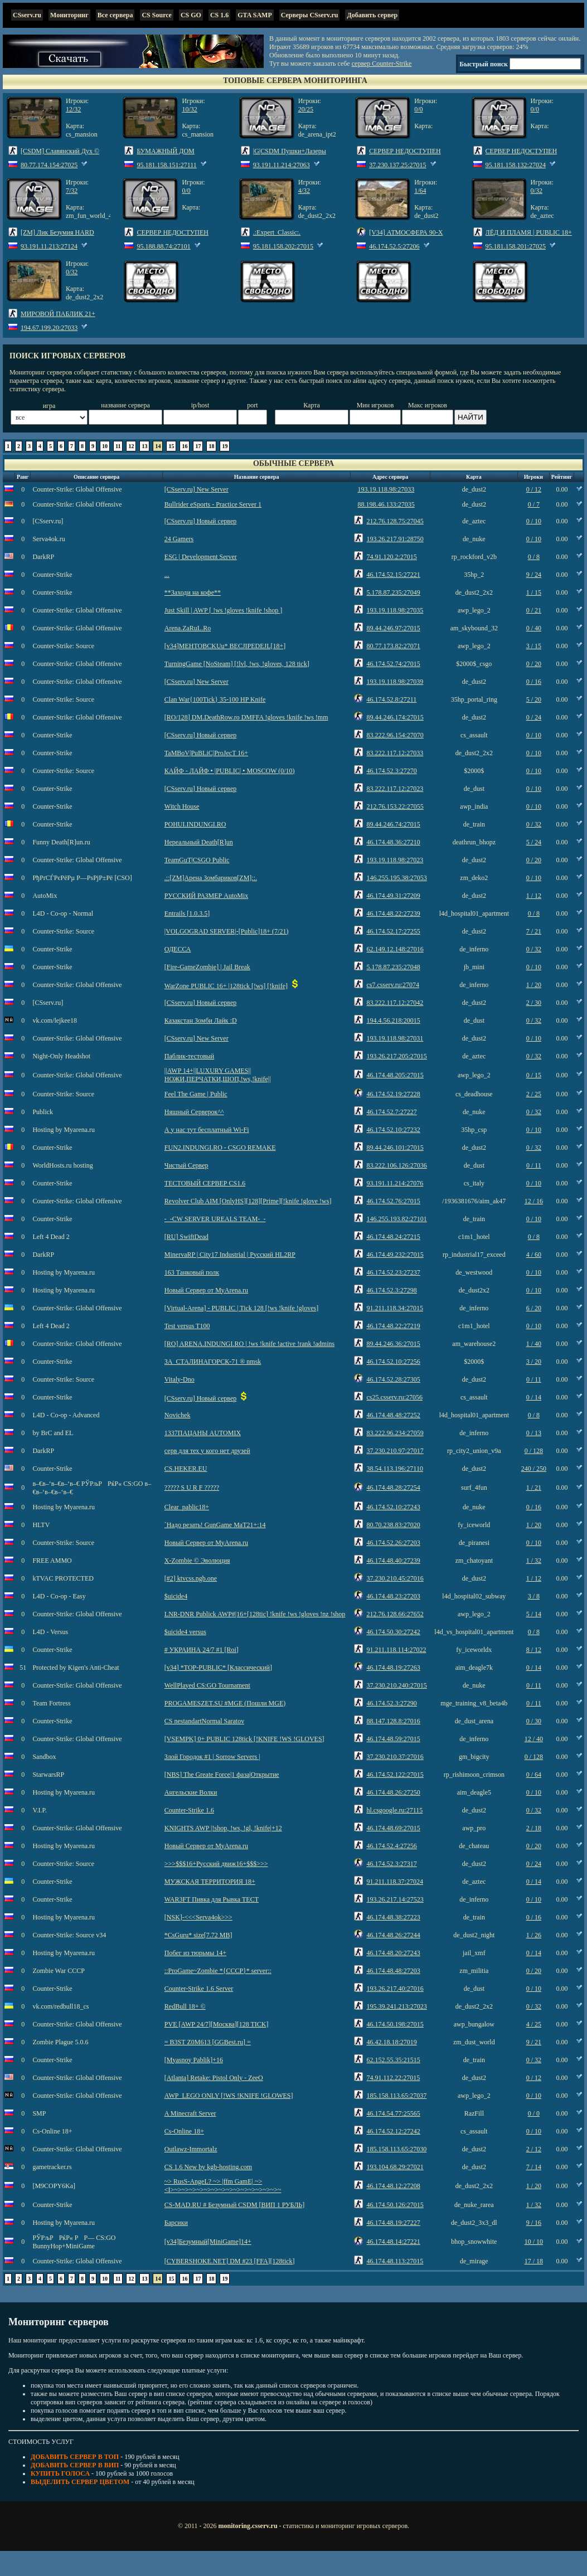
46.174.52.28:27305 (393, 1379)
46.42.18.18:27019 (391, 2042)
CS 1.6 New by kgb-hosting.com (208, 2167)
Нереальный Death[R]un (198, 842)
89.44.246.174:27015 (394, 717)
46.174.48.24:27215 (393, 1237)
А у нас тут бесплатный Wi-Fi (206, 1130)
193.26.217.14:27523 (394, 1899)
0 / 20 (533, 664)
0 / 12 (533, 489)
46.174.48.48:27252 (393, 1415)
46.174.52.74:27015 (393, 664)
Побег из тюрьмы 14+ (195, 1953)
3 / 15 (533, 646)
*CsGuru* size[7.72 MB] (198, 1935)
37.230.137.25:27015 (397, 165)
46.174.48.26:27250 (393, 1792)
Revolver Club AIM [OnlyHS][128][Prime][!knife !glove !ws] (248, 1201)
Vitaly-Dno (179, 1379)
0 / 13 (533, 1433)
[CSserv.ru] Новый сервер (200, 521)
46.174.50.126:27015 (394, 2205)
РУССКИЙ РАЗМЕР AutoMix (206, 896)
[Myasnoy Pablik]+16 (193, 2060)
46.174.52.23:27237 (393, 1272)
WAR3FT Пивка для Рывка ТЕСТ (211, 1899)
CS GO (191, 15)
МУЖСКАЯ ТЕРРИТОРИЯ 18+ (209, 1881)
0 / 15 (533, 1075)
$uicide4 (175, 1596)
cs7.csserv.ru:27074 (392, 985)
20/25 (305, 109)
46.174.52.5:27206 (394, 246)
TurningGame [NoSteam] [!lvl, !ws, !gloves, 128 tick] (236, 664)
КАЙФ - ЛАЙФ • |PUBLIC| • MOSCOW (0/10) (229, 771)
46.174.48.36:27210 (393, 842)
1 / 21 (533, 1487)
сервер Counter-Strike (382, 63)
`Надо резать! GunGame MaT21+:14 (215, 1525)
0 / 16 (533, 682)
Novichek (177, 1415)
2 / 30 (533, 1003)
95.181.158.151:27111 (166, 165)
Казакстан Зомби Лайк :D (200, 1020)
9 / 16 (533, 2223)
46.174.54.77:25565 (393, 2113)
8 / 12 (533, 1650)
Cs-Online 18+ (184, 2131)
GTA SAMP (254, 15)
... (166, 575)
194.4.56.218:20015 (393, 1020)
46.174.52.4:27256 (391, 1846)
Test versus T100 (187, 1326)
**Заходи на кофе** (192, 592)
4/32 (304, 191)
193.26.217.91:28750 (394, 539)
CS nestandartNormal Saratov (204, 1721)
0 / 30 (533, 1721)
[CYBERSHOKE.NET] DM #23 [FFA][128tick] (229, 2261)
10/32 (189, 109)
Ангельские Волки (190, 1792)
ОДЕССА (177, 949)
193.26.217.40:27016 (394, 1988)
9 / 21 (533, 2042)
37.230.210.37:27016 (394, 1757)
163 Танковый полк (191, 1272)
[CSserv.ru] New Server (196, 489)
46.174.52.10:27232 (393, 1130)
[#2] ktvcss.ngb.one (190, 1578)
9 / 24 (533, 575)
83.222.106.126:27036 (396, 1165)
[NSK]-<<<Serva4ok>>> (198, 1917)
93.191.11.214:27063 (281, 165)
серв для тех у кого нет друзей (207, 1451)
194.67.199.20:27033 (49, 328)
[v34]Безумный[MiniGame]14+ (207, 2242)
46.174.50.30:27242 (393, 1632)
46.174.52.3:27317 (391, 1864)
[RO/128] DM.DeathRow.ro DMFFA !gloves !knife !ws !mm (246, 717)
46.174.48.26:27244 (393, 1935)
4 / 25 (533, 2024)
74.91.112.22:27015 (393, 2078)
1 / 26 (533, 1935)
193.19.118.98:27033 (385, 489)
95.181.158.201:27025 (516, 246)
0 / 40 (533, 628)
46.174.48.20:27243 (393, 1953)
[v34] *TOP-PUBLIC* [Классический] (218, 1667)
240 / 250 (533, 1468)
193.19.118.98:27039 (394, 682)
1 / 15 (533, 592)
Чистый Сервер (186, 1165)
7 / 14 (533, 2167)
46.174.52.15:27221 (393, 575)
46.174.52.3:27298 (391, 1290)
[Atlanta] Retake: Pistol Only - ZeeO (213, 2078)
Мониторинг (69, 15)
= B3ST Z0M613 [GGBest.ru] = (207, 2042)
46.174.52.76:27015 (393, 1201)
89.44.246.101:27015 (394, 1147)
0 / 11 (533, 1165)
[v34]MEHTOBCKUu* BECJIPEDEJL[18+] (225, 646)
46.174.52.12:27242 (393, 2131)
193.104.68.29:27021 (394, 2167)
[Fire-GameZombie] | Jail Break (207, 967)
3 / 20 (533, 1361)
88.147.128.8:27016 (393, 1721)
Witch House (182, 806)
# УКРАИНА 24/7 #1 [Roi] (201, 1650)
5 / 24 (533, 842)
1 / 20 (533, 985)
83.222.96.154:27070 (394, 735)
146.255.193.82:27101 (396, 1219)
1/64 (420, 191)
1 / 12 (533, 896)
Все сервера (115, 15)
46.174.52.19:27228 (393, 1094)
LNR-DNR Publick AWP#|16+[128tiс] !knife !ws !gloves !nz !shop (255, 1614)
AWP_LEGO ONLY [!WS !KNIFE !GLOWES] (228, 2095)
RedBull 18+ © (185, 2006)
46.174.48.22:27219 (393, 1326)
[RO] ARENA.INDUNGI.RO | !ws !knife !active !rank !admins (249, 1344)
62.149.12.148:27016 (394, 949)
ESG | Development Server (200, 557)
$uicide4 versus (185, 1632)
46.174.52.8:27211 (391, 699)
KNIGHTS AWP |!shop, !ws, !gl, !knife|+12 (223, 1828)
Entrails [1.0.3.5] (187, 913)
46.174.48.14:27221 (393, 2242)
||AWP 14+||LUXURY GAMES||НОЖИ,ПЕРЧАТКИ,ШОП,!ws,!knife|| (217, 1075)
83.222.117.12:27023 (394, 789)
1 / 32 (533, 1560)
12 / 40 (534, 1739)
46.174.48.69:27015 (393, 1828)
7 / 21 (533, 931)
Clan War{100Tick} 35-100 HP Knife (214, 699)
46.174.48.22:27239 (393, 913)
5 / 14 (533, 1614)
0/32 (536, 191)
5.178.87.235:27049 (393, 592)
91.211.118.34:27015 (394, 1308)
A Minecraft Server (190, 2113)
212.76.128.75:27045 (394, 521)
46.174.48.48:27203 (393, 1971)
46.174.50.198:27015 (394, 2024)
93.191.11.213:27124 (49, 246)
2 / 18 (533, 1828)
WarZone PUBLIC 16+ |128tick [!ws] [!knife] (226, 986)
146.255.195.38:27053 (396, 878)
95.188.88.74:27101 (163, 246)
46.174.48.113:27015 (394, 2261)
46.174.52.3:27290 (391, 1703)
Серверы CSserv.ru (309, 15)
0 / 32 (533, 824)
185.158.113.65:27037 (396, 2095)
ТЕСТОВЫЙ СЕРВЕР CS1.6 (204, 1183)
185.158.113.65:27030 (396, 2149)
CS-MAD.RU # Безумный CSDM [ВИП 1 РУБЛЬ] (234, 2205)
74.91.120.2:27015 (391, 557)
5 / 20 (533, 699)
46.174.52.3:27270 (391, 771)
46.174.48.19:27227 (393, 2223)
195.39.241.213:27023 (396, 2006)
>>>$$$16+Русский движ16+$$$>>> (216, 1864)
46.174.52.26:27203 (393, 1543)
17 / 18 (534, 2261)
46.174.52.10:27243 (393, 1507)
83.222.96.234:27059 (394, 1433)
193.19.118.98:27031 (394, 1038)
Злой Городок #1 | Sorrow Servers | (212, 1757)
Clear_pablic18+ (186, 1507)
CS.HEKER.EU (185, 1468)
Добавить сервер (372, 15)
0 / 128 (534, 1451)
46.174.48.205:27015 (394, 1075)
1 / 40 (533, 1344)
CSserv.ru (27, 15)
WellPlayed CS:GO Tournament (207, 1685)
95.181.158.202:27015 (283, 246)
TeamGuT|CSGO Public (197, 860)
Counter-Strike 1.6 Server (198, 1988)
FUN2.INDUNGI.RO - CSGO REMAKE (220, 1147)
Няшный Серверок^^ (194, 1112)
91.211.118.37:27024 (394, 1881)
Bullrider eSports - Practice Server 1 (212, 504)
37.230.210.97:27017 (394, 1451)
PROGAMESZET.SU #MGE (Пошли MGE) (224, 1703)
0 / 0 (534, 2113)
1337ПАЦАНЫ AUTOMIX (202, 1433)
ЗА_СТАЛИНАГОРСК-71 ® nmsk (212, 1361)
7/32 (71, 191)
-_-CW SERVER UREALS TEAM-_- (215, 1219)
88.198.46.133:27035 (385, 504)
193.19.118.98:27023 (394, 860)
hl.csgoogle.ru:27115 (394, 1810)
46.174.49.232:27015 (394, 1254)
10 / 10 (534, 2242)
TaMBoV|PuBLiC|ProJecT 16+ (206, 753)
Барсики (176, 2223)
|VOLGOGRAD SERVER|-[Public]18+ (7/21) (226, 931)
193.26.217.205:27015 (396, 1056)
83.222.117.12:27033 (394, 753)
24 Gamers (178, 539)
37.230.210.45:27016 (394, 1578)
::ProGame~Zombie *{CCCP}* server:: (217, 1971)
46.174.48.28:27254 (393, 1487)
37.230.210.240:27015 (396, 1685)
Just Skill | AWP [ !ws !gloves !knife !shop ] (223, 610)
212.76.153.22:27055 (394, 806)
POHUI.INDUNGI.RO (195, 824)
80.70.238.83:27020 (393, 1525)
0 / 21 (533, 610)
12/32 (73, 109)
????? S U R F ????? (191, 1487)
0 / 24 (533, 717)
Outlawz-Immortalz (190, 2149)
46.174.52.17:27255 (393, 931)
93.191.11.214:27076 (394, 1183)
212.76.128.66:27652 (394, 1614)
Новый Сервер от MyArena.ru (206, 1290)
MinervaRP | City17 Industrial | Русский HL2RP (229, 1254)
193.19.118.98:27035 (394, 610)
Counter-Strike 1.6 (189, 1810)
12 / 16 (534, 1201)
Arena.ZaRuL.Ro (187, 628)
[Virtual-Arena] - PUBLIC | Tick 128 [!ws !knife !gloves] (241, 1308)
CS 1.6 (219, 15)
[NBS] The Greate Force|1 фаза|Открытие (221, 1774)
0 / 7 (534, 504)
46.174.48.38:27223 (393, 1917)
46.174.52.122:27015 (394, 1774)
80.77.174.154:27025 (49, 165)
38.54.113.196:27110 (394, 1468)
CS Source (156, 15)
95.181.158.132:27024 (516, 165)
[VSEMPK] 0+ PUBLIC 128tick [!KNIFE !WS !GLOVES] (244, 1739)
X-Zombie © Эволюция (197, 1560)
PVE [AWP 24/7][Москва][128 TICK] (216, 2024)
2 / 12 (533, 2149)
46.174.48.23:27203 (393, 1596)
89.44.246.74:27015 (393, 824)
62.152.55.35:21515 (393, 2060)
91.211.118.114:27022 (396, 1650)
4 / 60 (533, 1254)
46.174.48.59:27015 (393, 1739)
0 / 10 (533, 521)
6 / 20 (533, 1308)
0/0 (418, 109)
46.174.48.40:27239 (393, 1560)
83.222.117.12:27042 (394, 1003)
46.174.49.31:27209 (393, 896)
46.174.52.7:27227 (391, 1112)
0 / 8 (534, 557)
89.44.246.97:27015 (393, 628)
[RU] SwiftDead (186, 1237)
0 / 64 (533, 1774)
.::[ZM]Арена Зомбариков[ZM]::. (210, 878)
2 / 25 (533, 1094)
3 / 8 (534, 1596)
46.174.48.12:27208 (393, 2186)
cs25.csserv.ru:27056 (394, 1397)
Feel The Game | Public (195, 1094)
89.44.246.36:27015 (393, 1344)
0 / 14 (533, 1397)
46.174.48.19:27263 (393, 1667)
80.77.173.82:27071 (393, 646)
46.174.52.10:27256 (393, 1361)
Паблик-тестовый (189, 1056)
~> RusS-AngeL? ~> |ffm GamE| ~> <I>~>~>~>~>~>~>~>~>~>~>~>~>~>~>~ (223, 2186)
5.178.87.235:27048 (393, 967)
